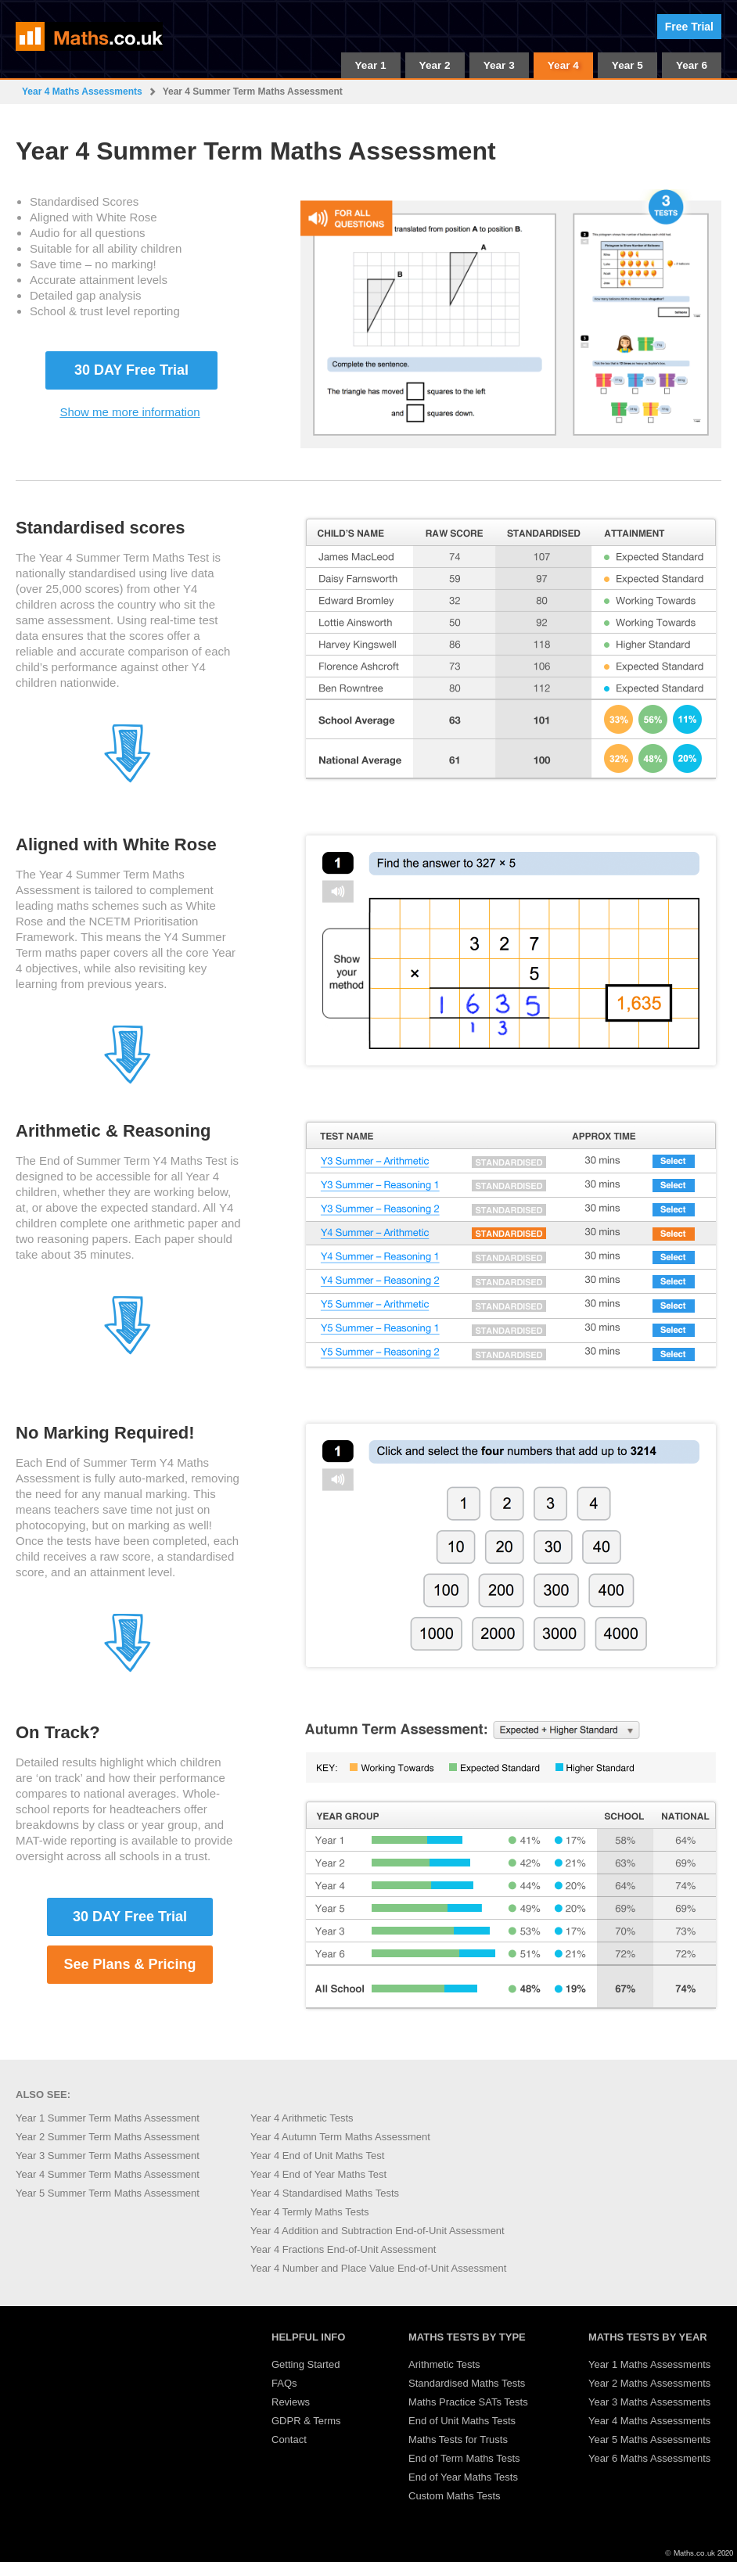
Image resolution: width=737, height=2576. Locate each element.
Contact (289, 2439)
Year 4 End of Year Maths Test (318, 2174)
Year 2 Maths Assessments (649, 2383)
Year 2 (435, 65)
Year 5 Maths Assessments (649, 2439)
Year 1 (370, 65)
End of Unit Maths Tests (462, 2421)
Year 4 (563, 65)
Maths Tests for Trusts (458, 2439)
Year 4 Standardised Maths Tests (324, 2193)
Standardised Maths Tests (466, 2383)
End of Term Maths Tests (464, 2458)
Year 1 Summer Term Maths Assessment (108, 2118)
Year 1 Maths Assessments (649, 2364)
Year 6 (691, 65)
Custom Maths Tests (454, 2496)
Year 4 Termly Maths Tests (309, 2212)
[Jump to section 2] (127, 779)
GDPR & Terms (306, 2421)
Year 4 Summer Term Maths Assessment (108, 2174)
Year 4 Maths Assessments (82, 91)
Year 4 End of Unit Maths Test (317, 2155)
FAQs (284, 2383)
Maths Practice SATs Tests (468, 2402)
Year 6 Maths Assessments (649, 2458)
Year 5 (627, 65)
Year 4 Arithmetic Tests (302, 2118)
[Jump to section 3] (127, 1080)
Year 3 (499, 65)
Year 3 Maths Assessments (649, 2402)
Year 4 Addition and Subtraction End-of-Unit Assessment (377, 2230)
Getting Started (305, 2364)
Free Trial (689, 26)
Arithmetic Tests (444, 2364)
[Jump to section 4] (127, 1351)
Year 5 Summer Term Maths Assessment (108, 2193)
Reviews (290, 2402)
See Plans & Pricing (129, 1964)
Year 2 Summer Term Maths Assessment (108, 2137)
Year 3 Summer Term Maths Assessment (108, 2155)
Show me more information (129, 412)
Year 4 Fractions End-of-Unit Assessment (343, 2249)
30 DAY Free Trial (131, 370)
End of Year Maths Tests (463, 2477)
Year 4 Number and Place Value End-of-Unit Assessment (378, 2268)
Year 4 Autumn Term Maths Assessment (340, 2137)
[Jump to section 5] (127, 1669)
